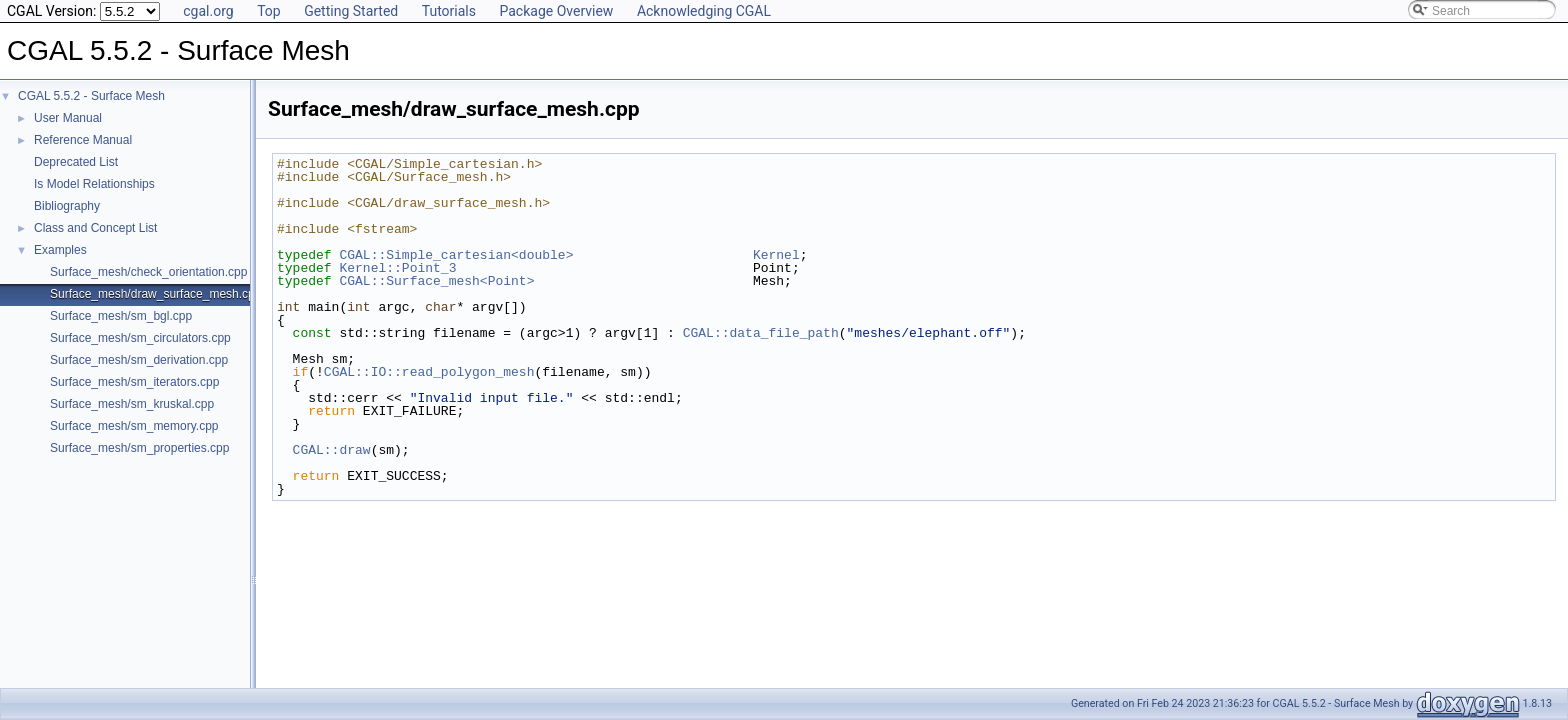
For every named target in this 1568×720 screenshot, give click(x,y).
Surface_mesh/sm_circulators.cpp (140, 338)
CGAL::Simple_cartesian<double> (456, 255)
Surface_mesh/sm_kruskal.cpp (132, 404)
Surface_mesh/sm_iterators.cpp (134, 382)
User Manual (68, 118)
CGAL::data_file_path (761, 333)
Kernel (776, 255)
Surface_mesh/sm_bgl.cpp (121, 316)
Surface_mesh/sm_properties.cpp (139, 448)
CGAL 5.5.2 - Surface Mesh (91, 96)
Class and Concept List (95, 228)
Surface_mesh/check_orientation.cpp (148, 272)
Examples (60, 250)
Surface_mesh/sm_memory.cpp (134, 426)
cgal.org (208, 11)
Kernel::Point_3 (397, 268)
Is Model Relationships (94, 184)
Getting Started (351, 11)
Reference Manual (83, 140)
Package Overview (556, 11)
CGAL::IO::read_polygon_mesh (429, 372)
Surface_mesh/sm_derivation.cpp (139, 360)
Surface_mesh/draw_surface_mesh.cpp (155, 294)
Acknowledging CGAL (704, 11)
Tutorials (449, 11)
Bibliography (67, 206)
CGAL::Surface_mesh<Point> (436, 281)
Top (269, 11)
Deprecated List (76, 162)
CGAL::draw (332, 450)
